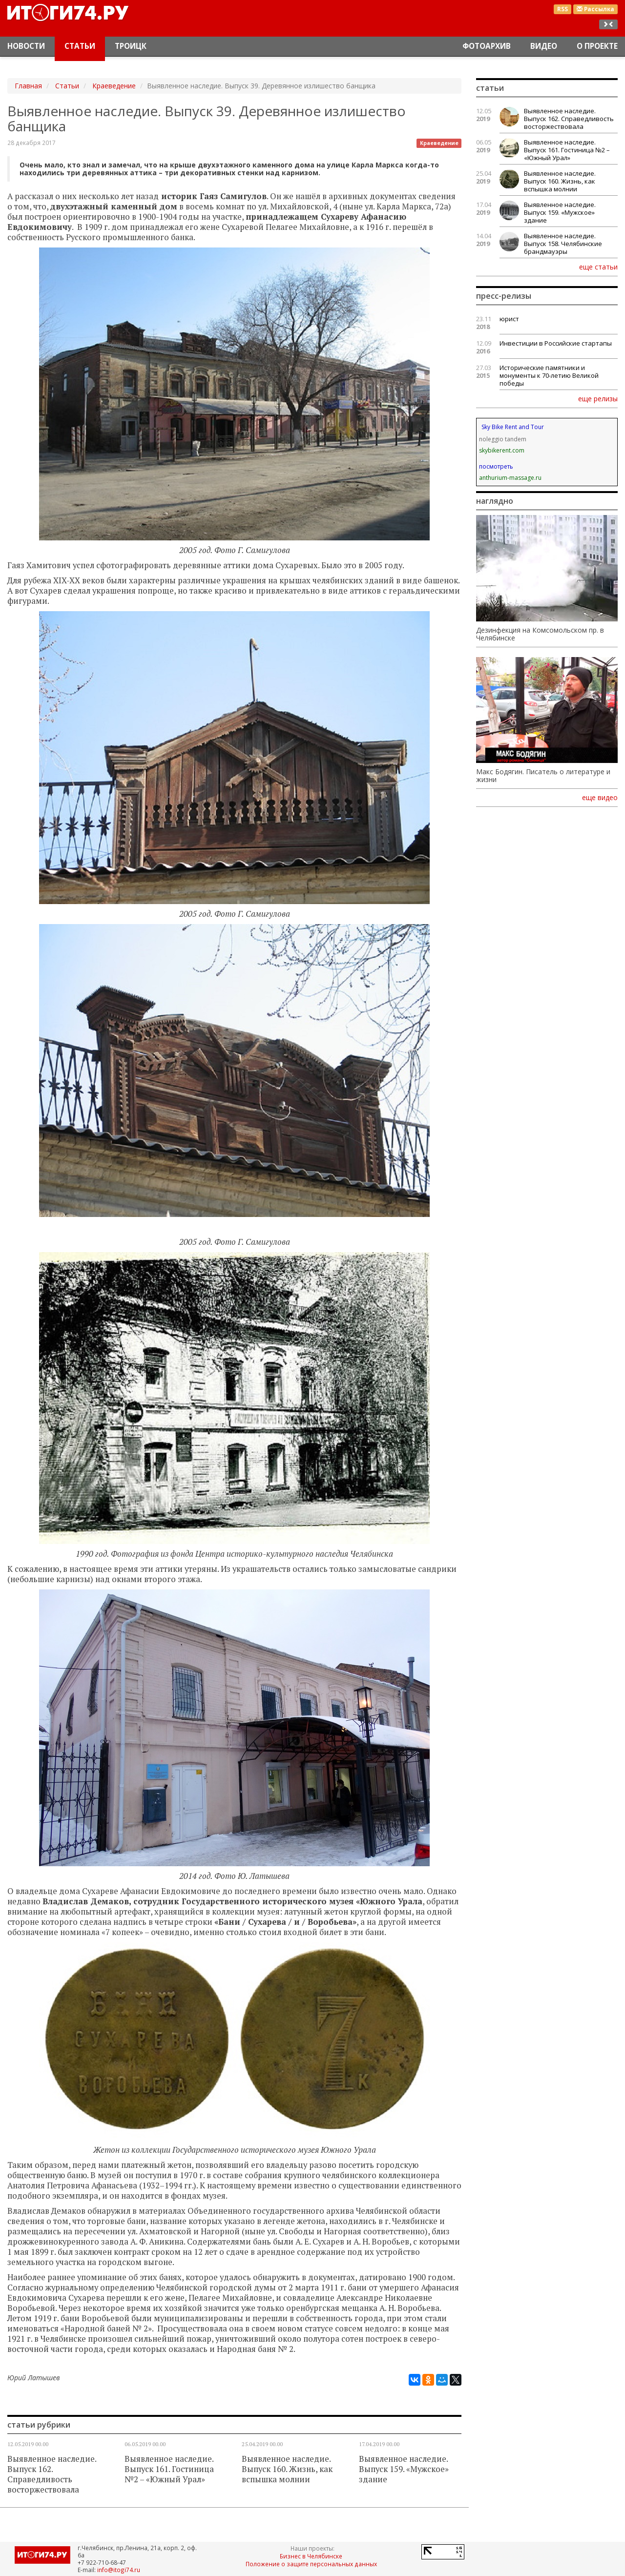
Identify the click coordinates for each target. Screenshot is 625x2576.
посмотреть (496, 466)
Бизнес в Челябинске (311, 2556)
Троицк (130, 46)
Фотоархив (486, 46)
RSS (562, 9)
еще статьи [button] (598, 266)
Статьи (79, 46)
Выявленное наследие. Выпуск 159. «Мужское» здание (404, 2469)
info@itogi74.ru (118, 2570)
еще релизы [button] (598, 398)
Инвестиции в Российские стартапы (556, 343)
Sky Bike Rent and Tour (512, 427)
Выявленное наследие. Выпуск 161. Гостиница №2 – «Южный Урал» (169, 2469)
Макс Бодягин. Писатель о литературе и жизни (543, 775)
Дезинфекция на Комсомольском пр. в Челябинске (540, 634)
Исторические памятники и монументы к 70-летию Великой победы (549, 375)
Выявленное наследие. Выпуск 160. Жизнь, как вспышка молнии (287, 2469)
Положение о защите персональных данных (311, 2564)
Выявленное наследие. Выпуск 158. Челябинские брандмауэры (563, 243)
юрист (509, 318)
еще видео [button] (600, 798)
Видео (543, 46)
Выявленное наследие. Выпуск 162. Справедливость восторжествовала (51, 2474)
